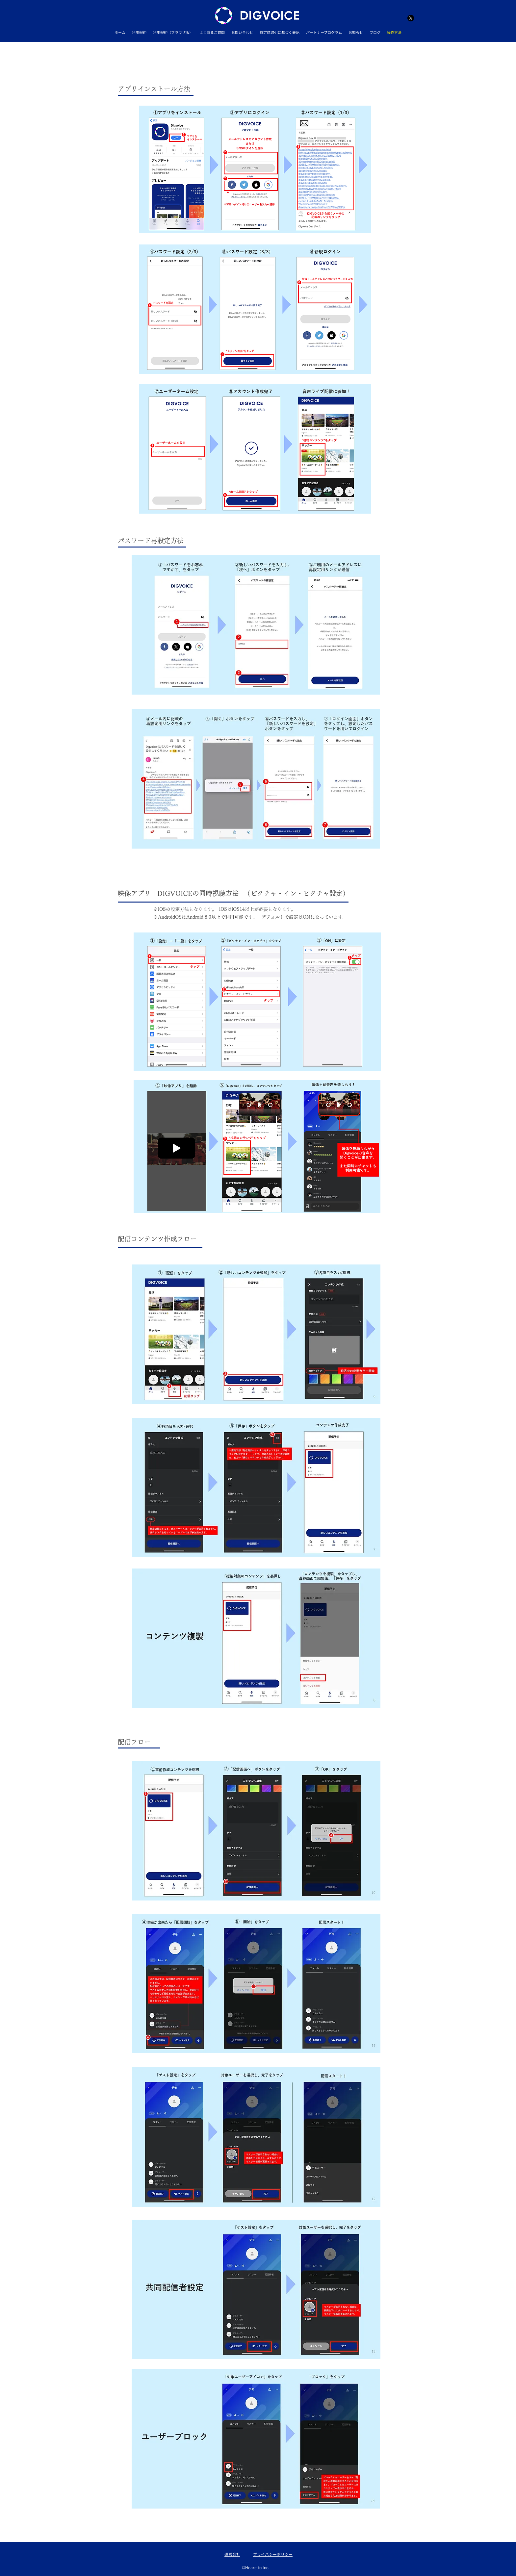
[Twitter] (410, 18)
